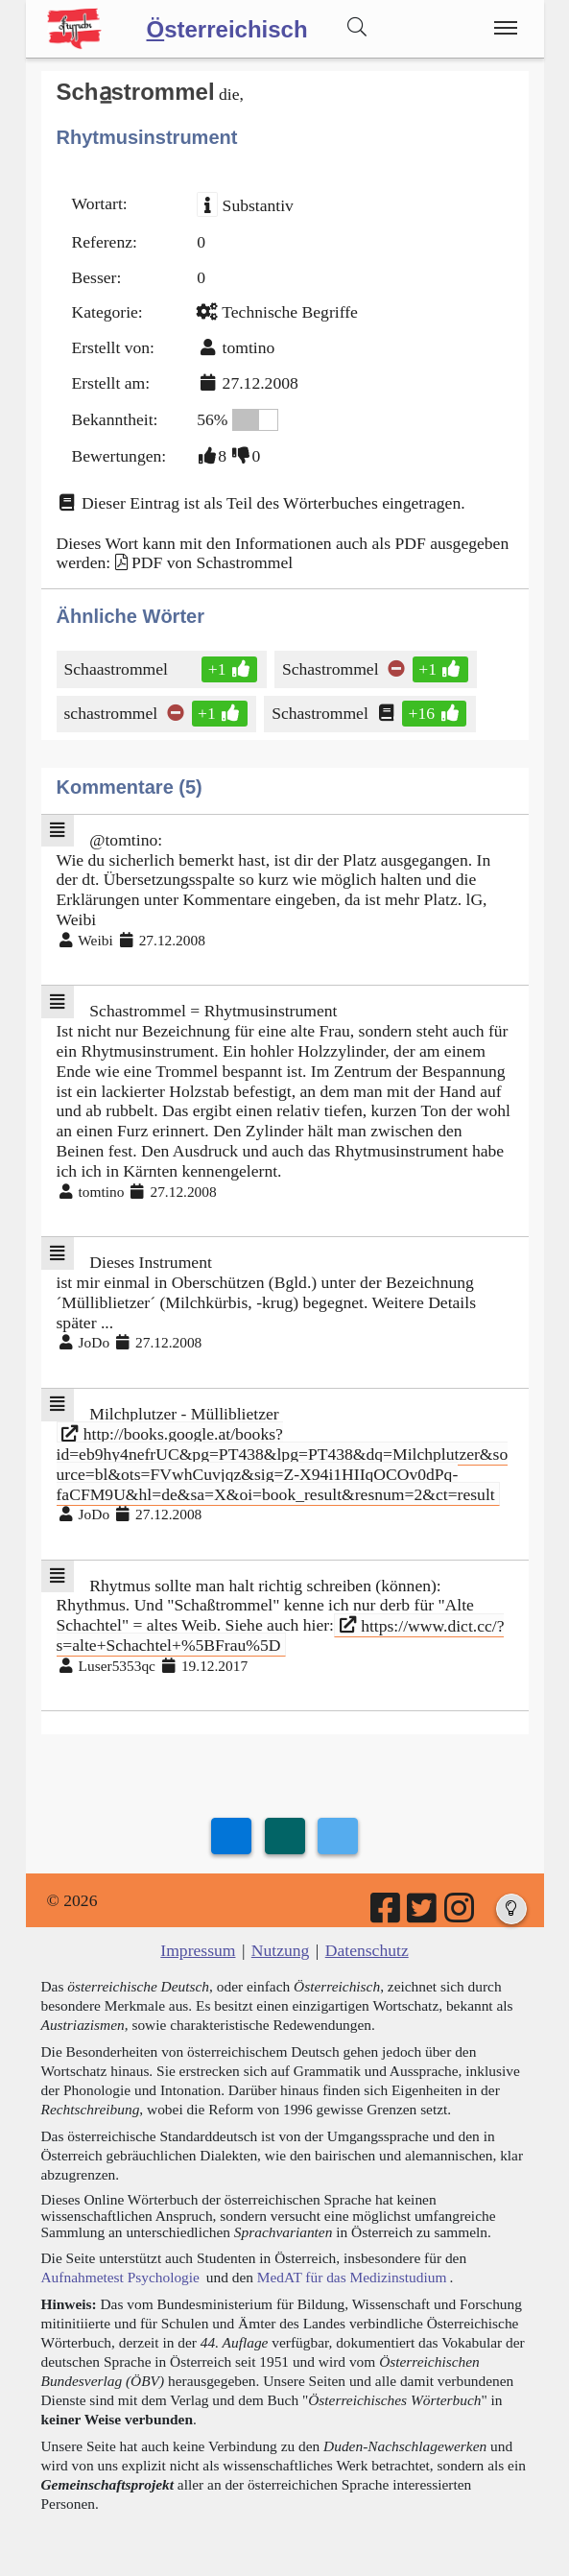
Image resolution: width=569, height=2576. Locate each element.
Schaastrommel (117, 669)
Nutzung (280, 1950)
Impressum (197, 1950)
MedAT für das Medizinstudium (352, 2277)
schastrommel (112, 713)
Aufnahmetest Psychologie (120, 2277)
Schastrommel (332, 669)
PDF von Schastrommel (212, 562)
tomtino (249, 347)
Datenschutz (367, 1950)
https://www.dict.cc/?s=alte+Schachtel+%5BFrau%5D (281, 1635)
